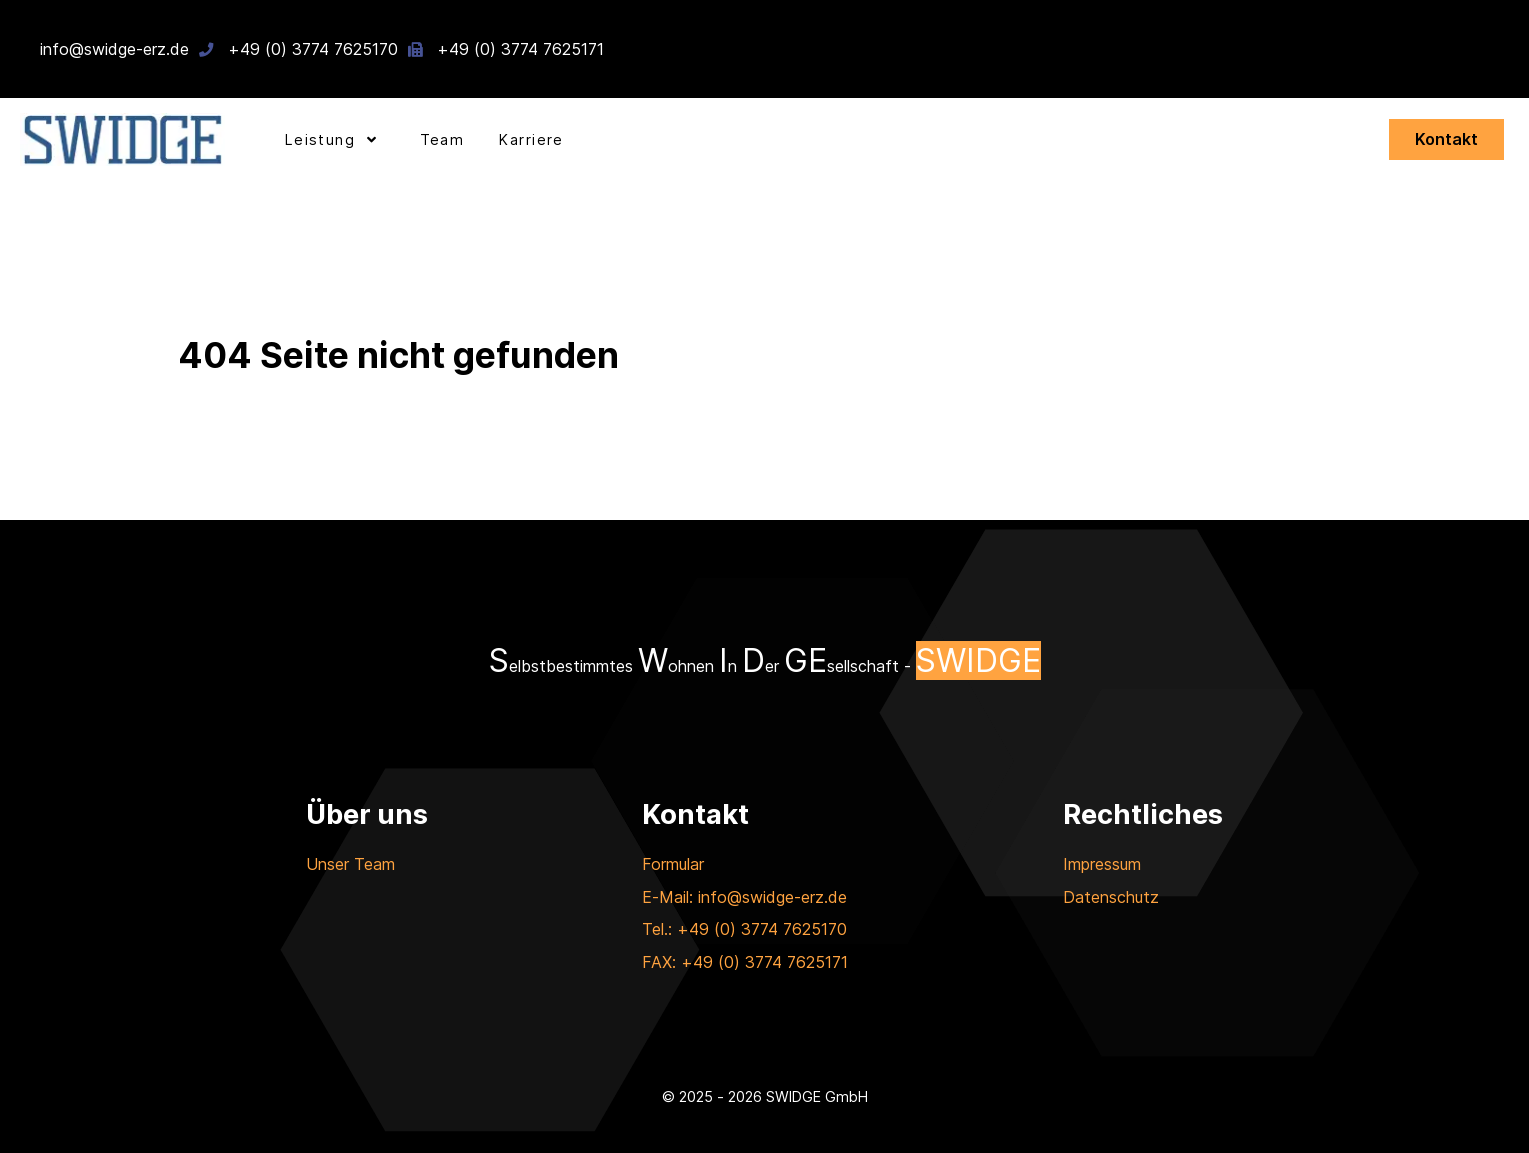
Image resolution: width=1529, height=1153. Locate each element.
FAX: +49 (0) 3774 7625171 (745, 962)
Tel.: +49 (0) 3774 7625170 (744, 929)
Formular (673, 864)
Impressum (1102, 864)
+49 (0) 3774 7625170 (313, 49)
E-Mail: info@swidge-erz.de (744, 897)
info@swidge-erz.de (114, 49)
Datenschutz (1111, 897)
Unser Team (350, 864)
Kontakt (1446, 139)
